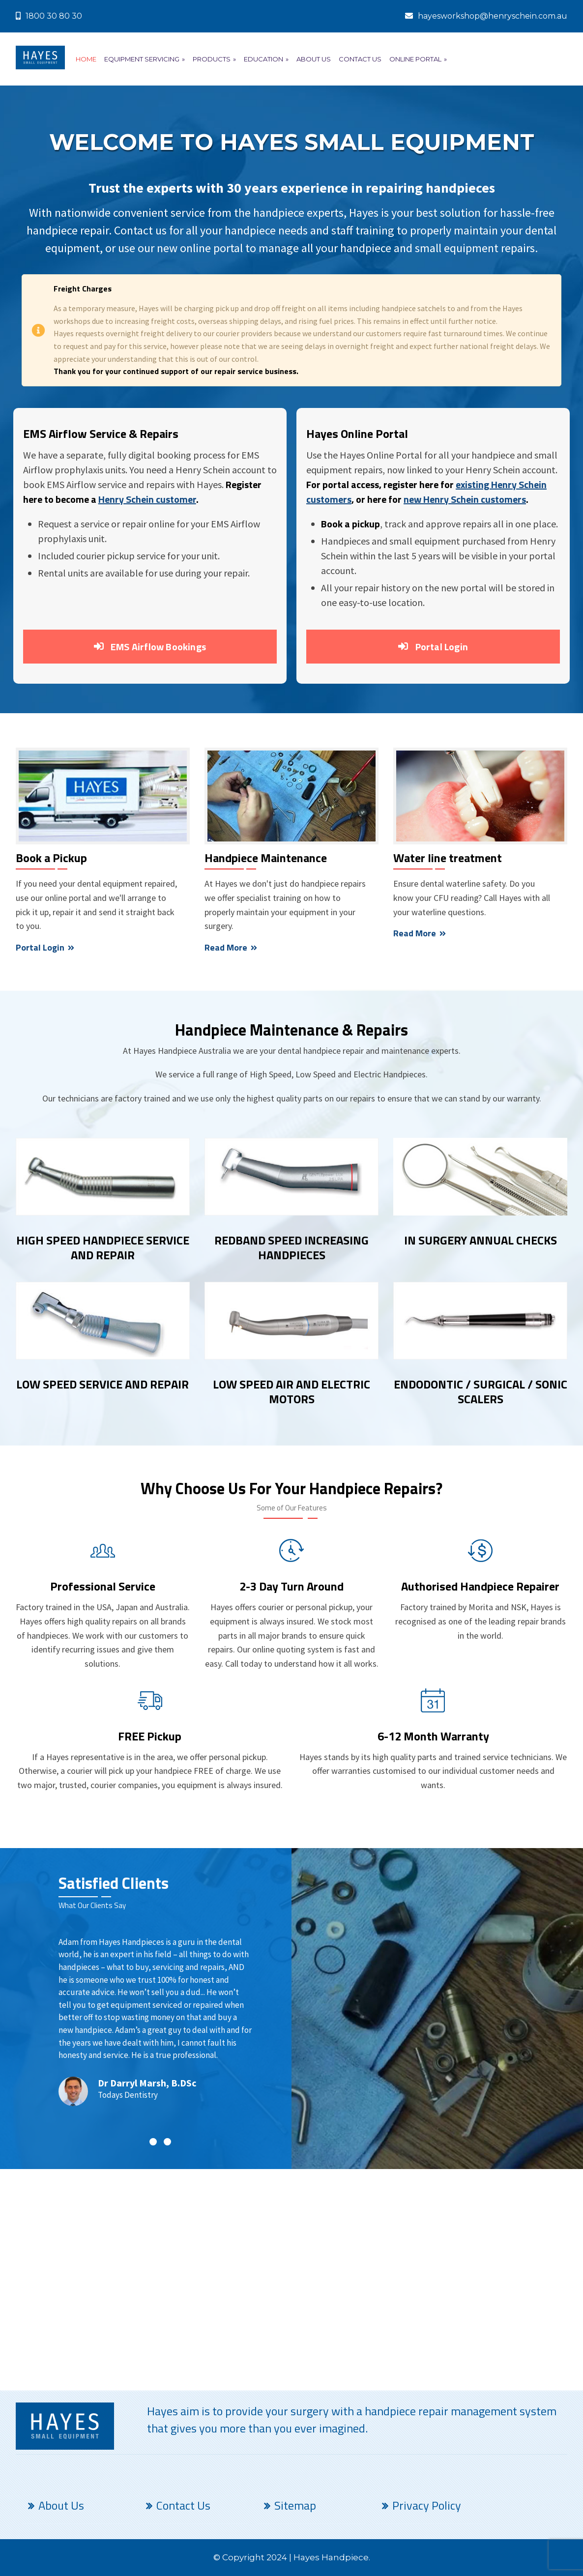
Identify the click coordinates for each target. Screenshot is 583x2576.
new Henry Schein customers (465, 499)
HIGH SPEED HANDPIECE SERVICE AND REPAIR (102, 1248)
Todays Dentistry (128, 2094)
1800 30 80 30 (49, 16)
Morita (480, 1607)
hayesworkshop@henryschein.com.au (486, 16)
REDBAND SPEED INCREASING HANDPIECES (291, 1248)
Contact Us (360, 59)
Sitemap (295, 2505)
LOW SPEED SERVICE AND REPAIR (102, 1385)
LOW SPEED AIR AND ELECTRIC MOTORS (291, 1392)
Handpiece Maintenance (265, 858)
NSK (518, 1607)
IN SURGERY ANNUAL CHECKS (480, 1241)
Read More (230, 947)
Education (266, 59)
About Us (313, 59)
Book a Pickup (51, 858)
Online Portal (418, 59)
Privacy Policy (426, 2505)
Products (214, 59)
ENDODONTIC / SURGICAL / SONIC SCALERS (480, 1392)
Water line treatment (447, 858)
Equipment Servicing (144, 59)
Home (86, 59)
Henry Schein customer (147, 499)
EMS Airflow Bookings (150, 646)
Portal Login (433, 646)
